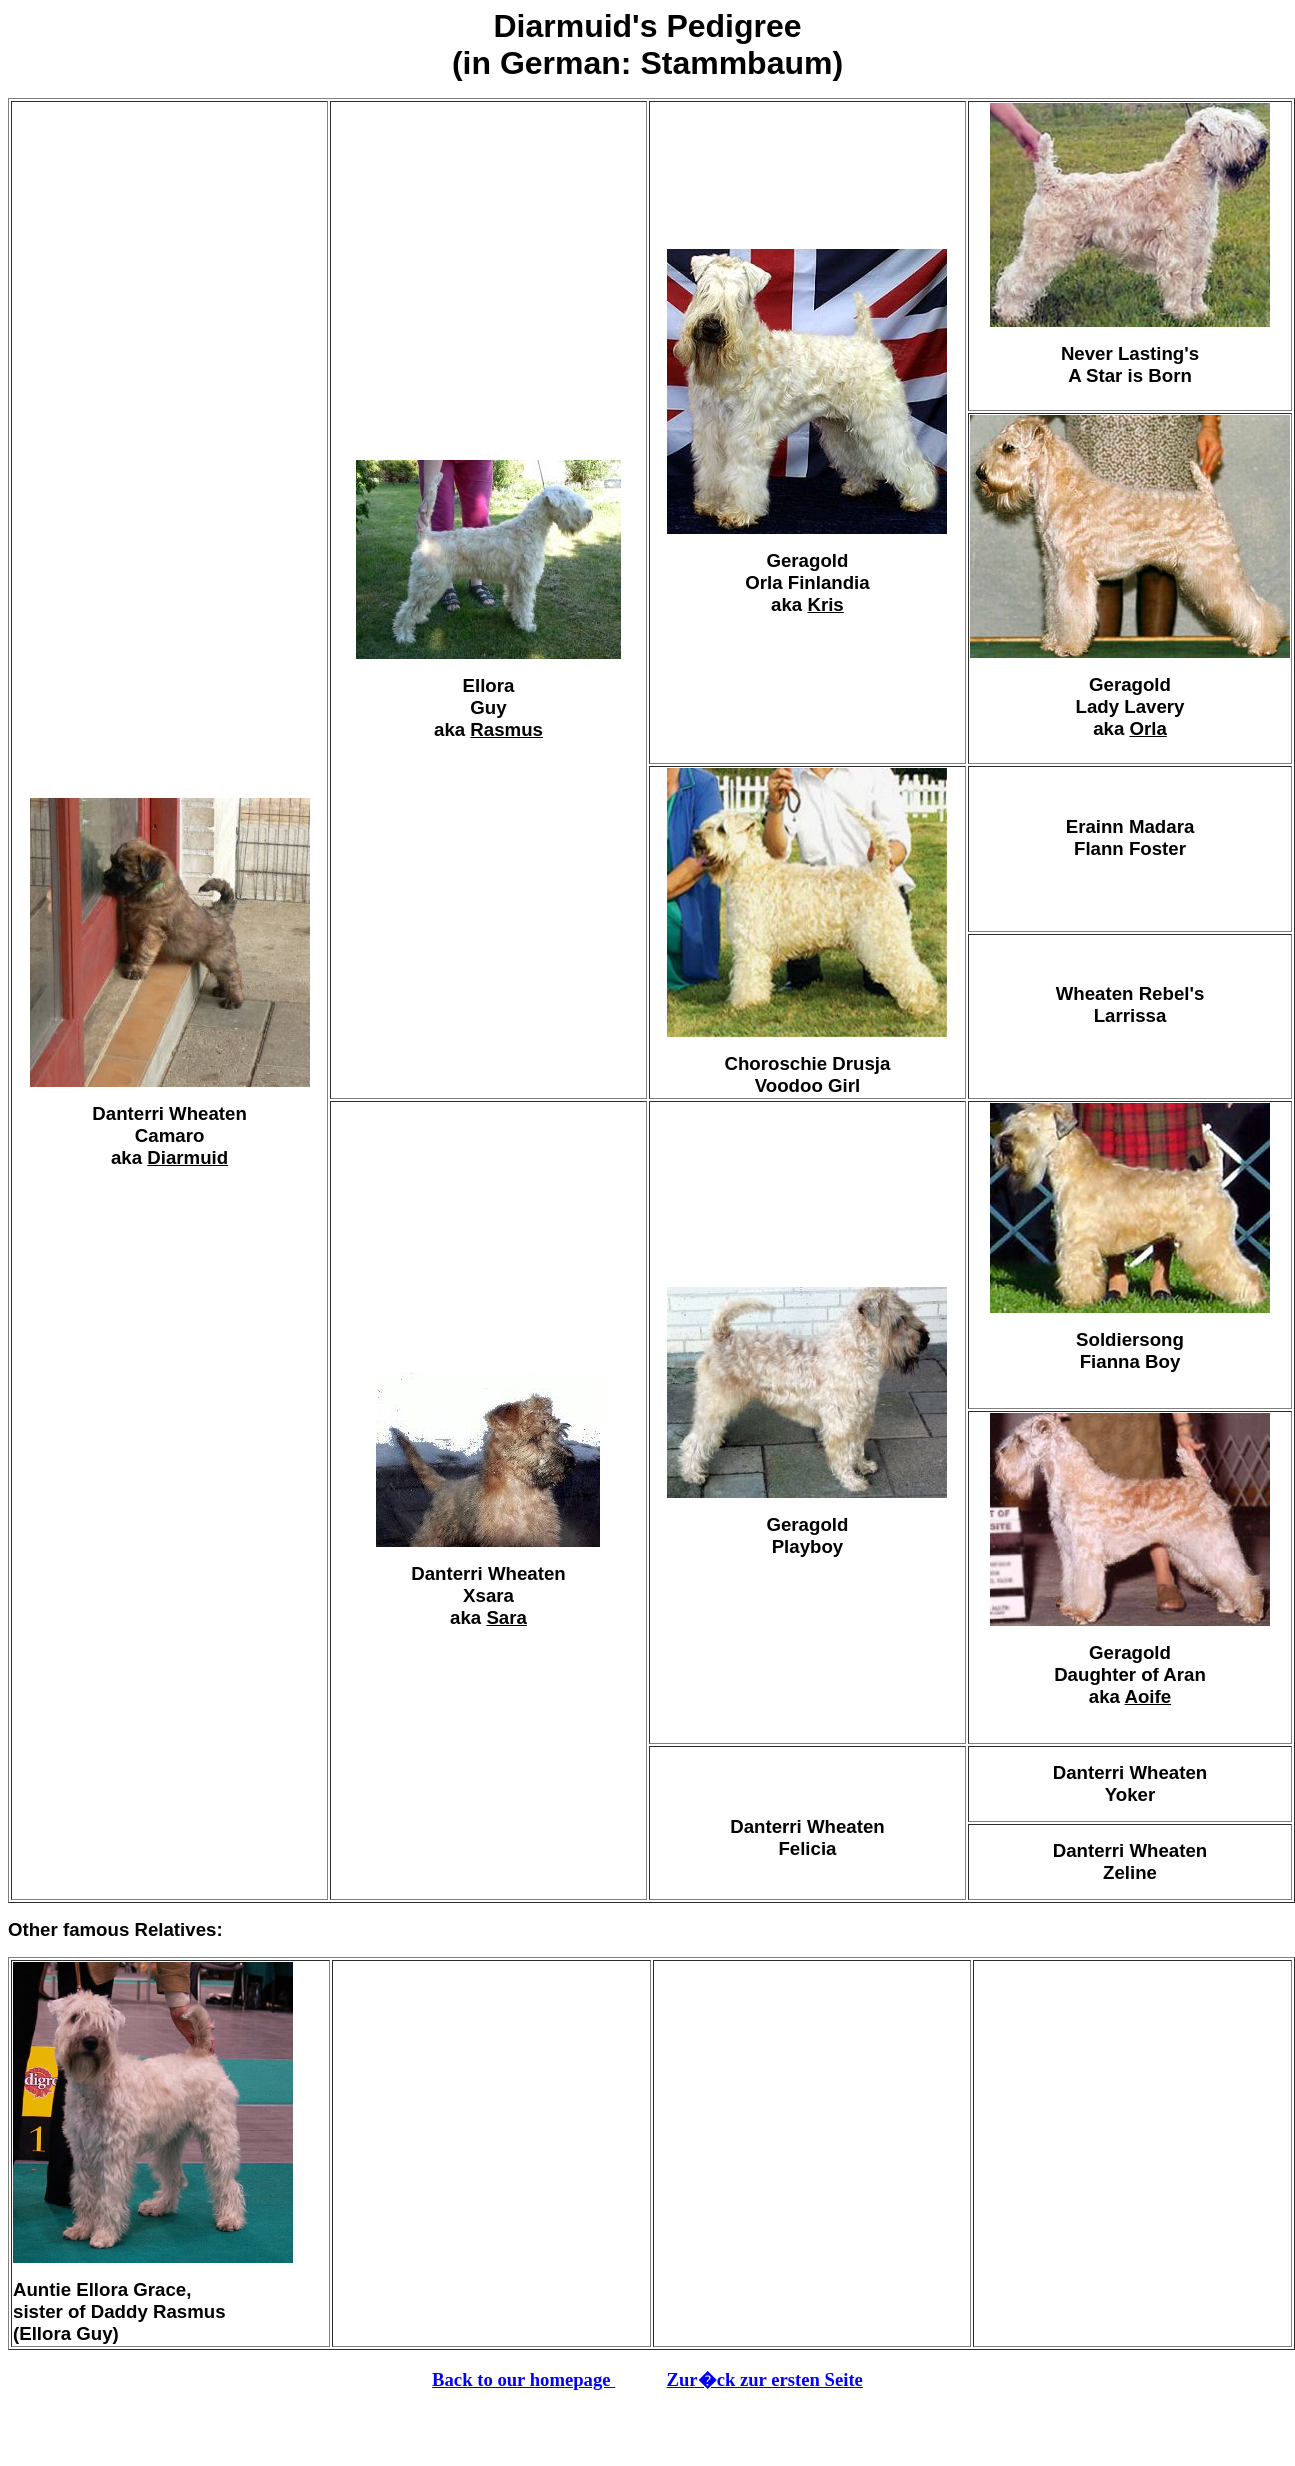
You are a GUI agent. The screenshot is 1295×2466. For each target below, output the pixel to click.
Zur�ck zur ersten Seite (765, 2379)
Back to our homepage (523, 2379)
